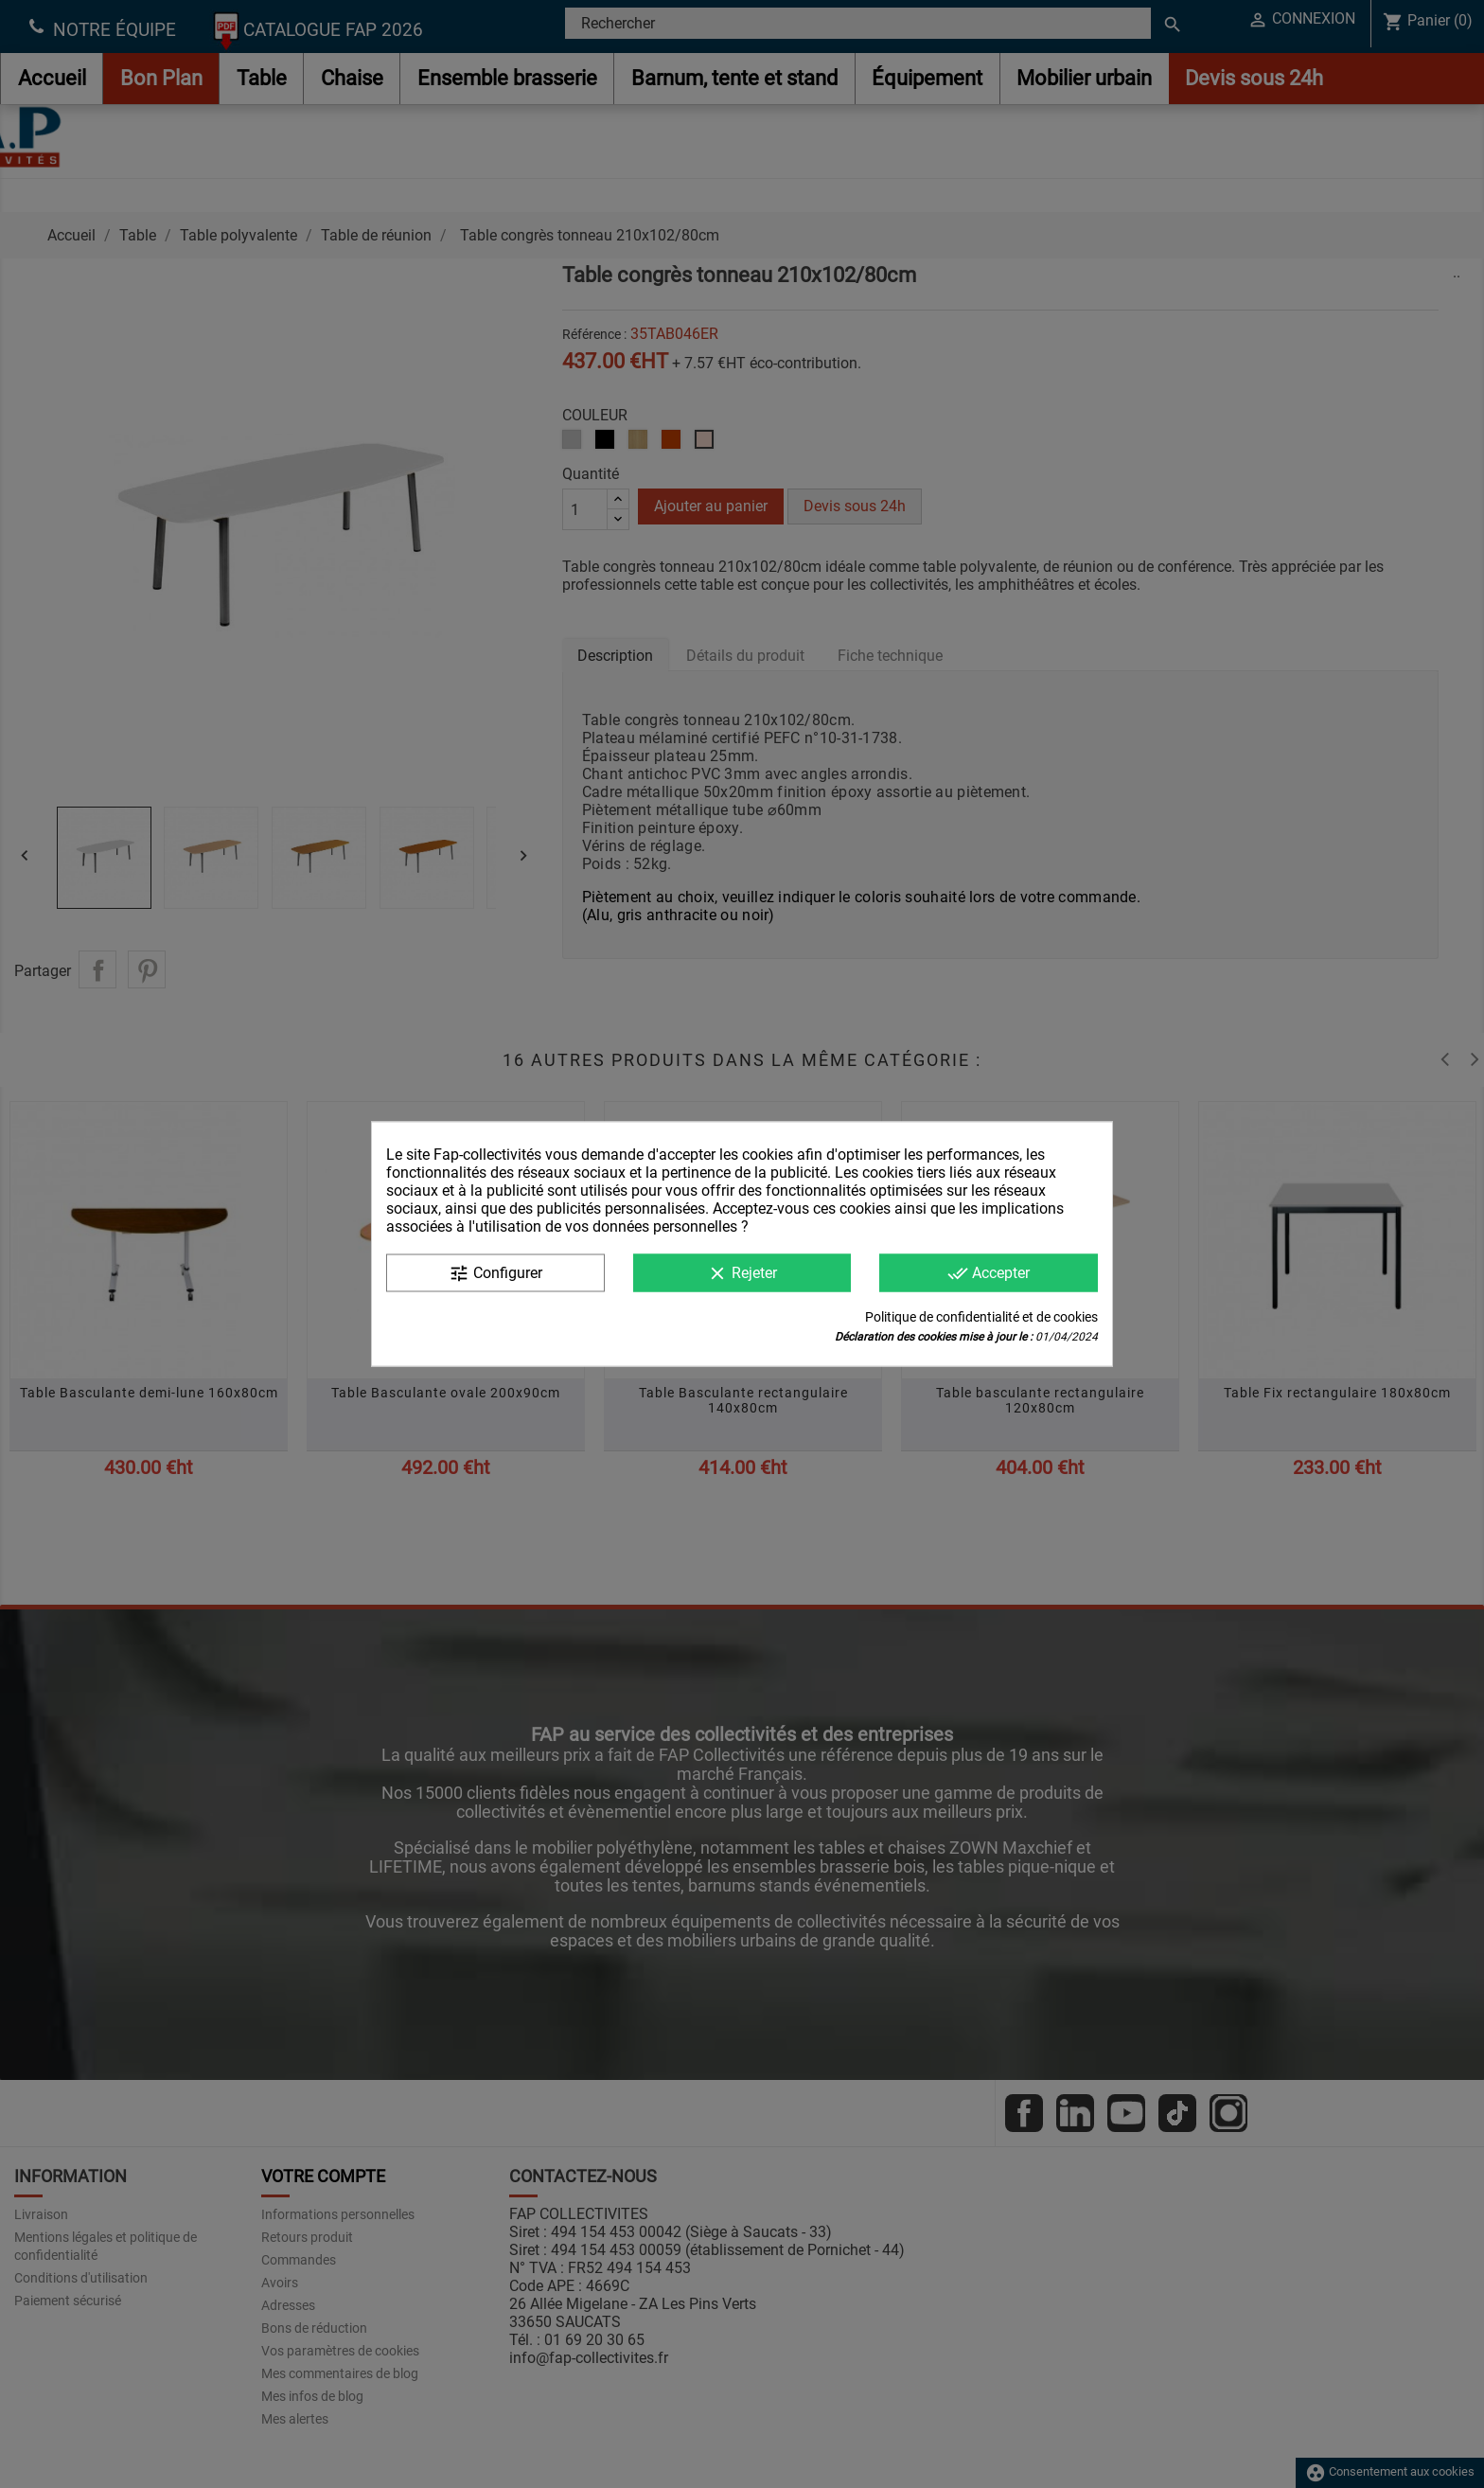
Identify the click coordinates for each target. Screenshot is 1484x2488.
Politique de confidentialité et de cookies (981, 1316)
